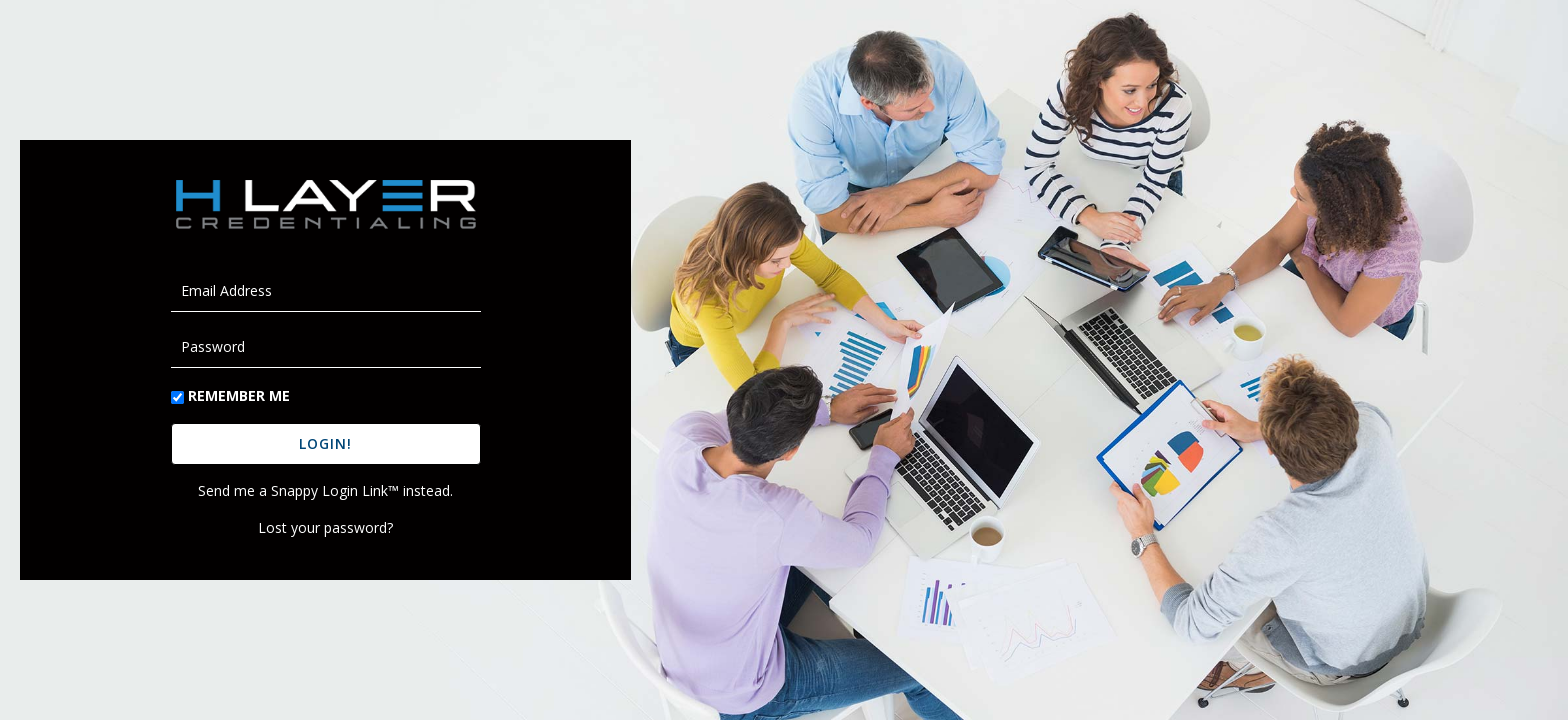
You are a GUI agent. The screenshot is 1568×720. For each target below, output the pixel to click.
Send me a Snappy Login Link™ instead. (325, 490)
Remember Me (239, 395)
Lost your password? (325, 527)
